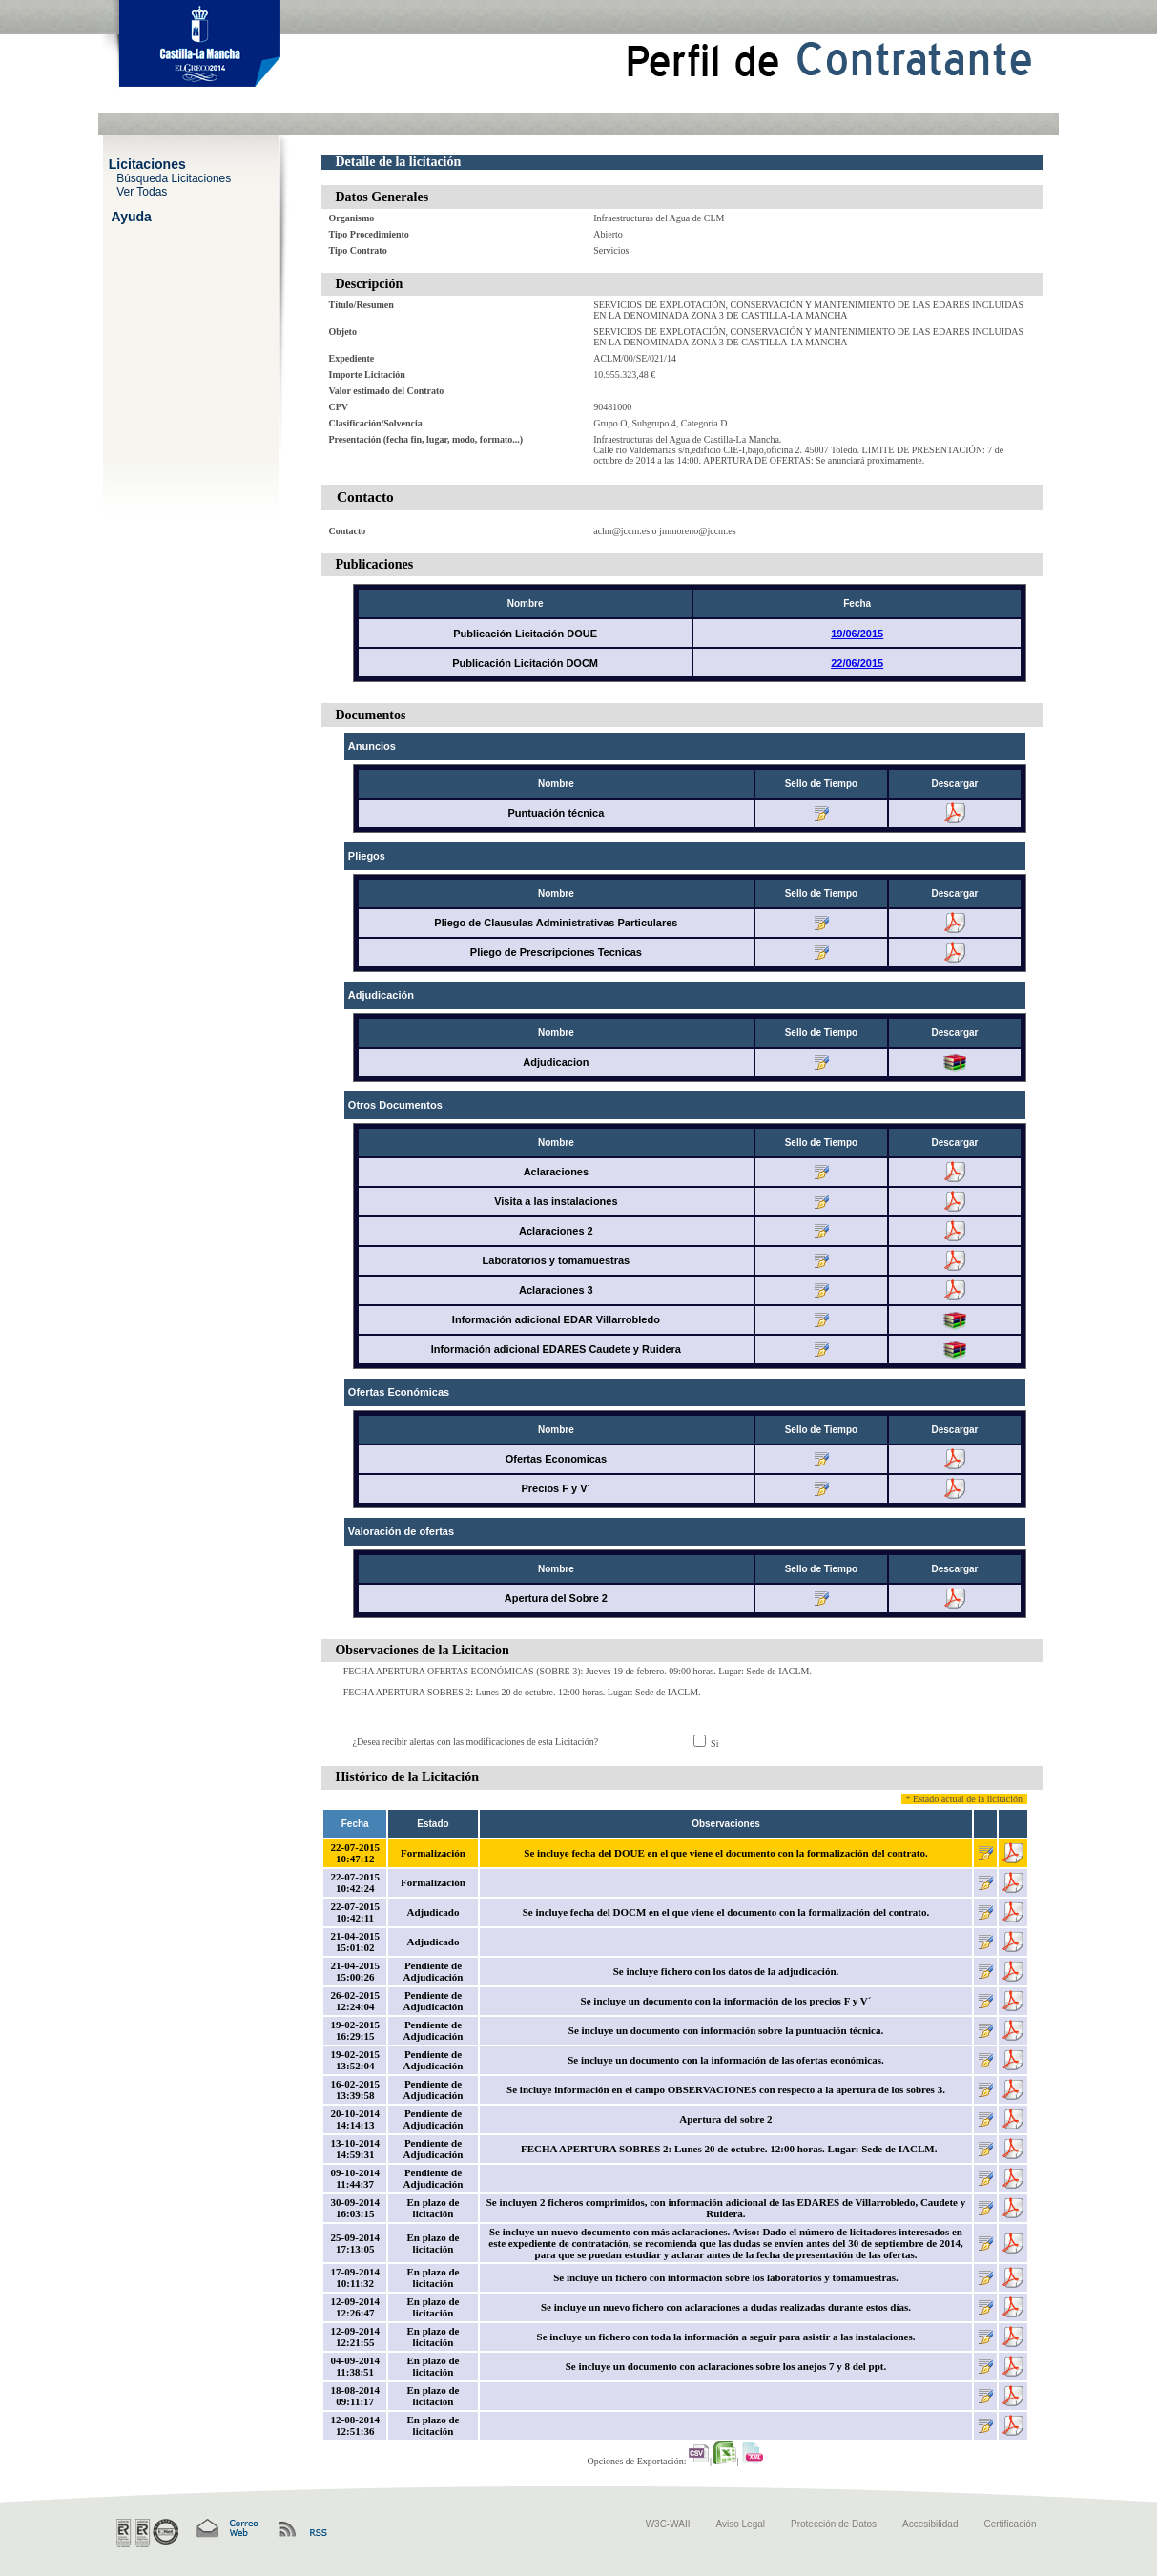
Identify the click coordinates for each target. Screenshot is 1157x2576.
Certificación (1009, 2524)
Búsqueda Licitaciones (173, 177)
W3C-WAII (668, 2524)
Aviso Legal (741, 2524)
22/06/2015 (857, 663)
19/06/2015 (857, 633)
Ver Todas (141, 190)
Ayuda (132, 215)
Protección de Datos (834, 2524)
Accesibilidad (930, 2524)
